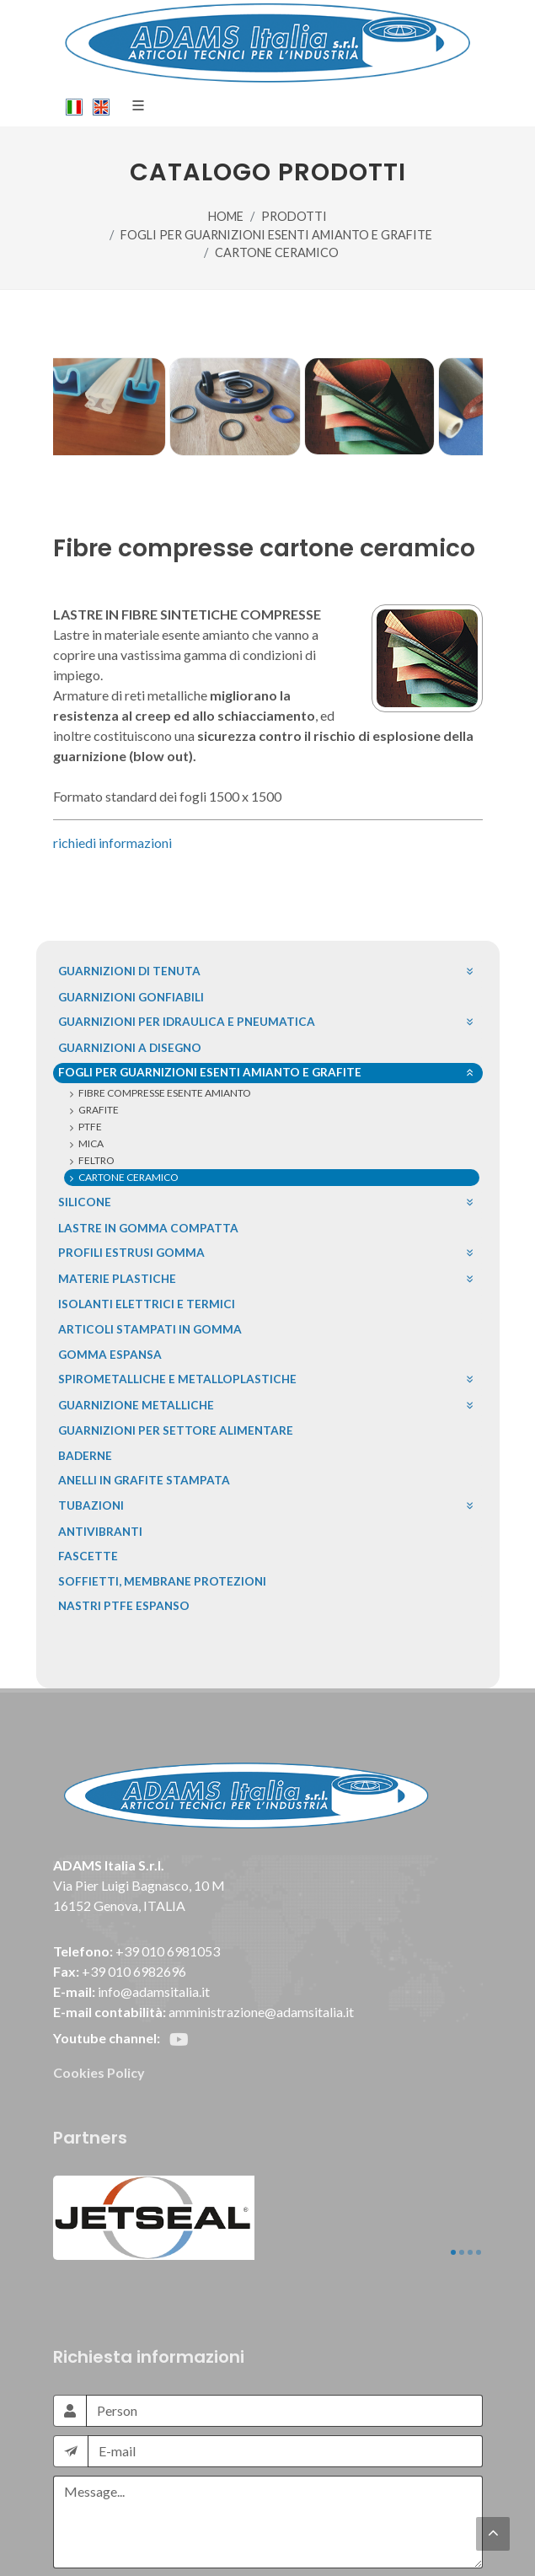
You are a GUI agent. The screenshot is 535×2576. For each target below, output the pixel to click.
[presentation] (181, 2492)
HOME (225, 216)
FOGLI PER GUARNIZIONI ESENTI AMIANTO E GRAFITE (276, 235)
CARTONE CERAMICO (277, 252)
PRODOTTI (294, 216)
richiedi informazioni (112, 843)
